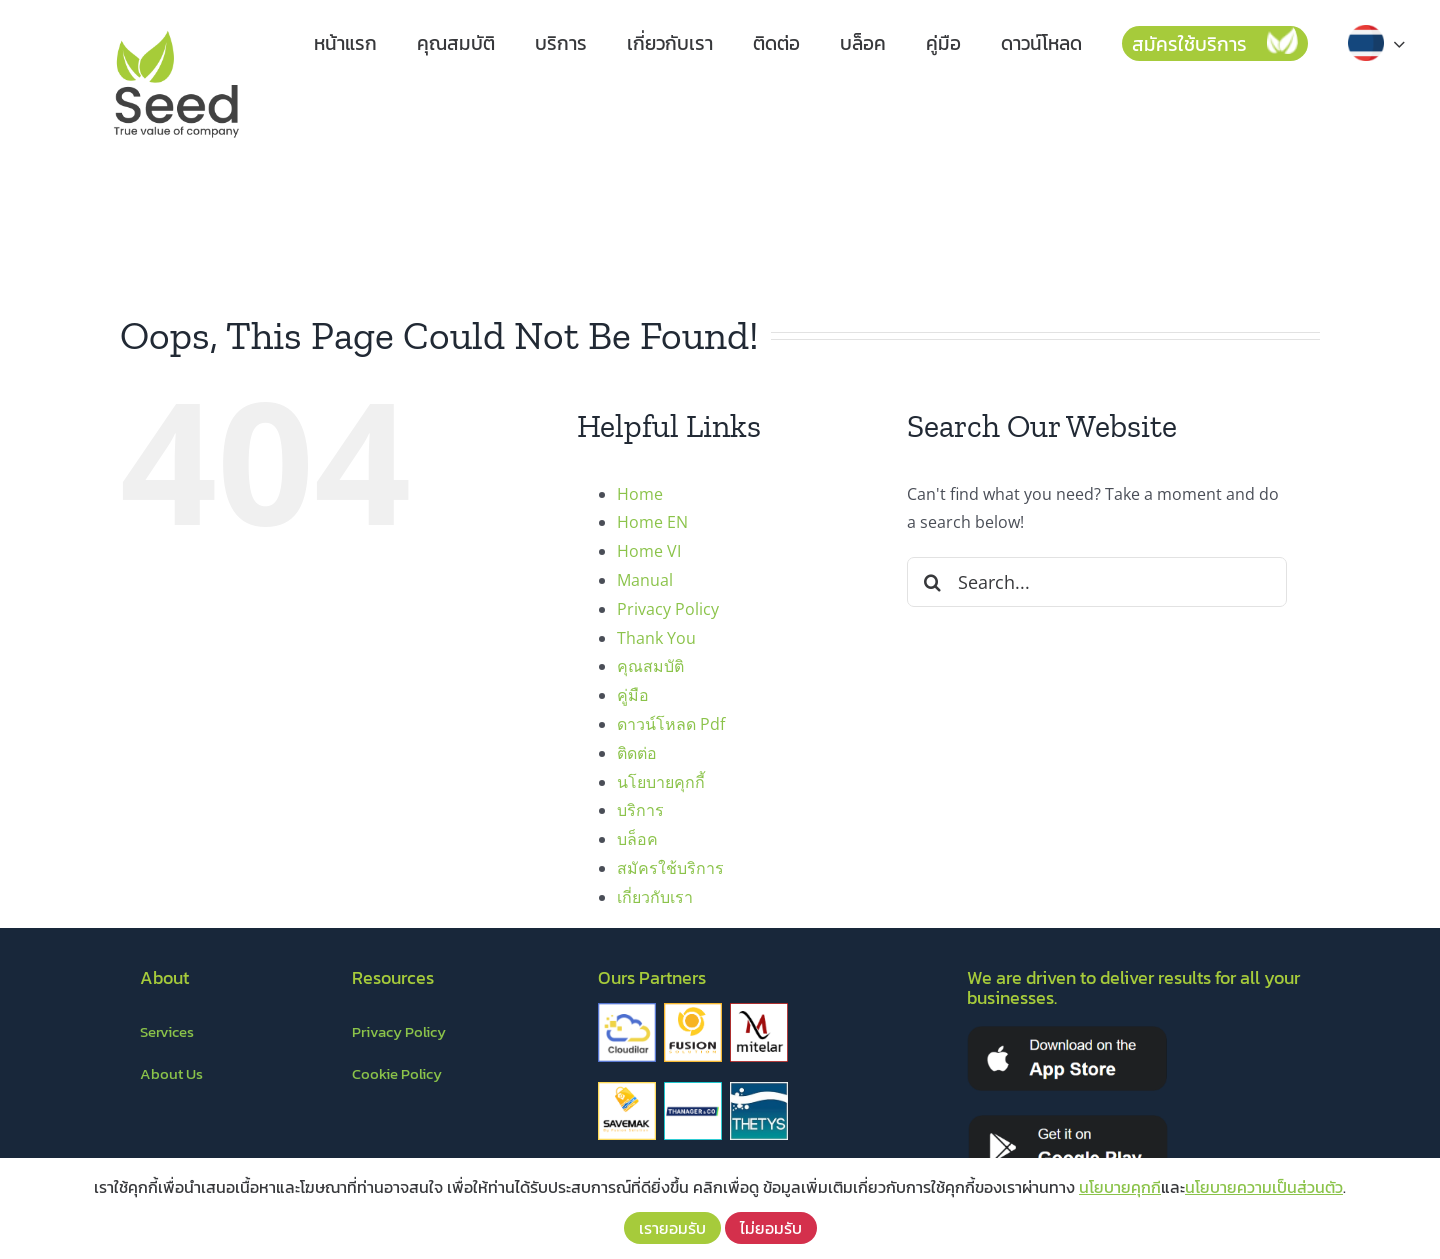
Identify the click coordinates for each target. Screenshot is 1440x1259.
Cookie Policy (397, 1073)
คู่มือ (633, 695)
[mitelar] (759, 1011)
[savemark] (627, 1090)
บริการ (640, 810)
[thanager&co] (693, 1090)
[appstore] (1067, 1032)
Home (640, 494)
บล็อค (637, 839)
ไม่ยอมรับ (771, 1228)
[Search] (932, 582)
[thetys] (759, 1090)
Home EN (652, 522)
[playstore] (1068, 1121)
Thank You (656, 638)
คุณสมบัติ (650, 666)
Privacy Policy (668, 609)
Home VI (649, 551)
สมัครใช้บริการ (670, 868)
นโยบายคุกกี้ (661, 782)
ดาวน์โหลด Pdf (671, 724)
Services (167, 1031)
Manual (645, 580)
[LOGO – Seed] (176, 28)
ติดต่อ (637, 753)
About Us (171, 1073)
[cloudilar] (627, 1011)
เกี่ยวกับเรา (655, 897)
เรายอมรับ (672, 1228)
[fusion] (693, 1011)
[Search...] (1097, 582)
